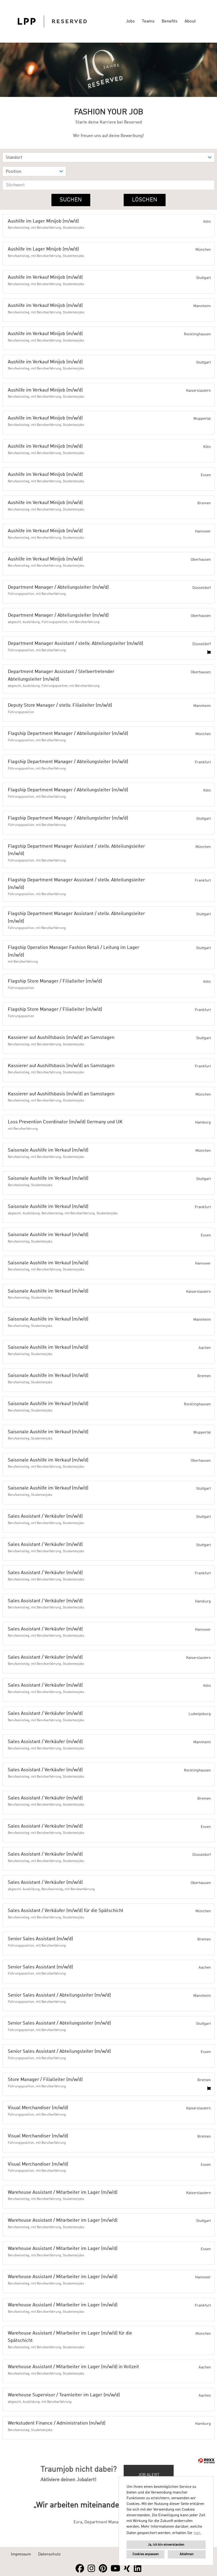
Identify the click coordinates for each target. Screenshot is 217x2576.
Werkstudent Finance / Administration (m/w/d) (56, 2423)
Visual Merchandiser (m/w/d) (38, 2108)
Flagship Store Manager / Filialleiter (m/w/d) (55, 981)
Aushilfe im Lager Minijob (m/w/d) (43, 221)
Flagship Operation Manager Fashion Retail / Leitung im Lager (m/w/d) (73, 951)
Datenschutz (49, 2554)
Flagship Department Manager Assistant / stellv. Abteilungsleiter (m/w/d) (76, 850)
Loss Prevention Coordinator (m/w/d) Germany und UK (65, 1122)
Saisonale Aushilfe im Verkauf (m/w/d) (48, 1150)
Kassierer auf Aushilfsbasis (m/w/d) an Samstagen (61, 1037)
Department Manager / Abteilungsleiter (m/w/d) (58, 587)
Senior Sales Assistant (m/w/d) (40, 1939)
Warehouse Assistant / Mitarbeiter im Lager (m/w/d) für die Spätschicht (70, 2337)
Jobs (130, 21)
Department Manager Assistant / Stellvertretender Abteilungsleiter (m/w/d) (61, 675)
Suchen (71, 200)
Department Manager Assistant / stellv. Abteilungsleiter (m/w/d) (75, 643)
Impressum (21, 2554)
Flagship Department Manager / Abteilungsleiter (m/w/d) (68, 733)
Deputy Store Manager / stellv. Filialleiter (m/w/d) (60, 705)
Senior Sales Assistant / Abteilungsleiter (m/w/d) (59, 1995)
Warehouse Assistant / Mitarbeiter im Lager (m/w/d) (63, 2192)
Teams (148, 21)
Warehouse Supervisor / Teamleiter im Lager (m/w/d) (64, 2395)
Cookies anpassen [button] (145, 2554)
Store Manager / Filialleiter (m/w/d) (45, 2079)
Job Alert (148, 2475)
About (190, 21)
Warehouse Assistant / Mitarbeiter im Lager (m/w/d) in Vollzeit (73, 2367)
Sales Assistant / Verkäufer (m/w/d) (45, 1516)
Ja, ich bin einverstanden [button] (166, 2544)
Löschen (144, 200)
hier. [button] (197, 2533)
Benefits (169, 21)
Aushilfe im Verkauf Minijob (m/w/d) (45, 277)
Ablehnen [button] (187, 2554)
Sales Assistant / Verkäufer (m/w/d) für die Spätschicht (65, 1910)
